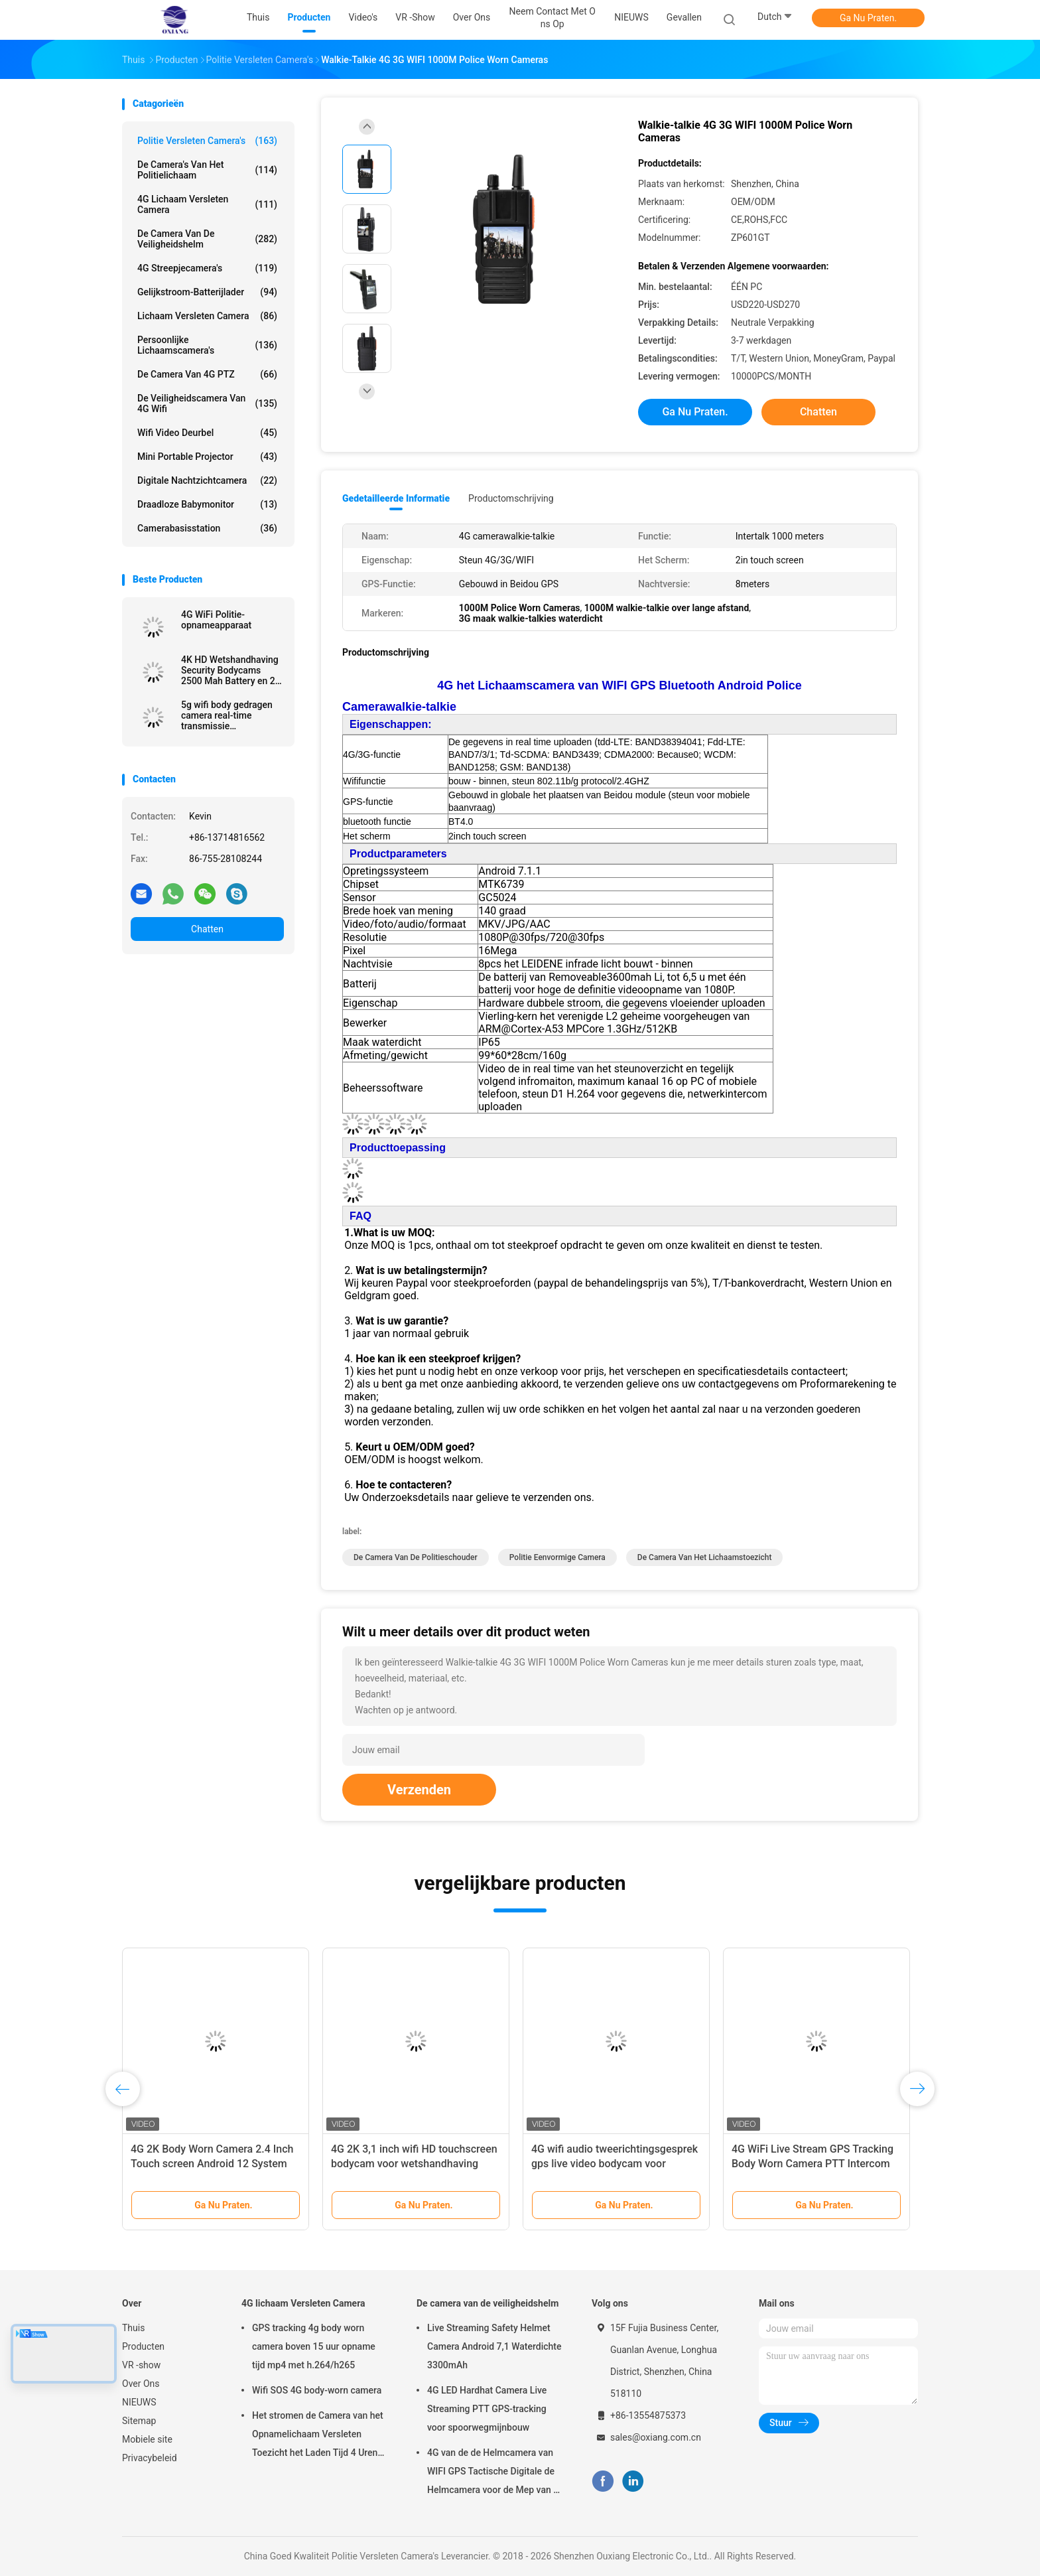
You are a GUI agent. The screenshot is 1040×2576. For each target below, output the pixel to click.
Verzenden (419, 1790)
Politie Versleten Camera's (207, 140)
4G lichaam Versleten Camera (207, 204)
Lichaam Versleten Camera (207, 315)
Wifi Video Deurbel (207, 432)
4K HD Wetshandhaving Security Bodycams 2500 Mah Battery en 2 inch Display (230, 670)
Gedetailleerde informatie (396, 498)
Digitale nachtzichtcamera (207, 480)
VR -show (141, 2365)
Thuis (133, 2328)
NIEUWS (139, 2402)
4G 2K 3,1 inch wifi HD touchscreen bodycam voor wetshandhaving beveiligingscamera (414, 2163)
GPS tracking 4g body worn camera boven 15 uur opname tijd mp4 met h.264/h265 (313, 2346)
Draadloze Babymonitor (207, 504)
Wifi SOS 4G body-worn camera (316, 2390)
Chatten (207, 929)
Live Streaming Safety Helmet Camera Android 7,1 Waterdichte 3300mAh (494, 2346)
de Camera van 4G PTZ (207, 374)
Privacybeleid (149, 2458)
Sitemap (139, 2420)
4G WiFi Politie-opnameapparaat (216, 619)
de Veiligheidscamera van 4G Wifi (207, 403)
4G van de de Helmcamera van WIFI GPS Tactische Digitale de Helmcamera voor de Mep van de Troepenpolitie (495, 2473)
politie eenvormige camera (557, 1557)
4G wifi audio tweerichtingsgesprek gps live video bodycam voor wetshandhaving (614, 2163)
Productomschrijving (511, 498)
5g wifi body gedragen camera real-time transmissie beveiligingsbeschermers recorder (232, 715)
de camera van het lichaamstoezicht (704, 1557)
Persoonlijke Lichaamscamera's (207, 345)
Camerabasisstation (207, 528)
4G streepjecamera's (207, 268)
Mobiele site (147, 2439)
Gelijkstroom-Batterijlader (207, 292)
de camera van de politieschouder (416, 1557)
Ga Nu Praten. (868, 18)
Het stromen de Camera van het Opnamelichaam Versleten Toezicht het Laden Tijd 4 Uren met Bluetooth (317, 2436)
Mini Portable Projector (207, 456)
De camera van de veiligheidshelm (207, 239)
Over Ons (141, 2383)
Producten (143, 2346)
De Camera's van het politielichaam (207, 169)
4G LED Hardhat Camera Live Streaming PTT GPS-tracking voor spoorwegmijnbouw (487, 2409)
